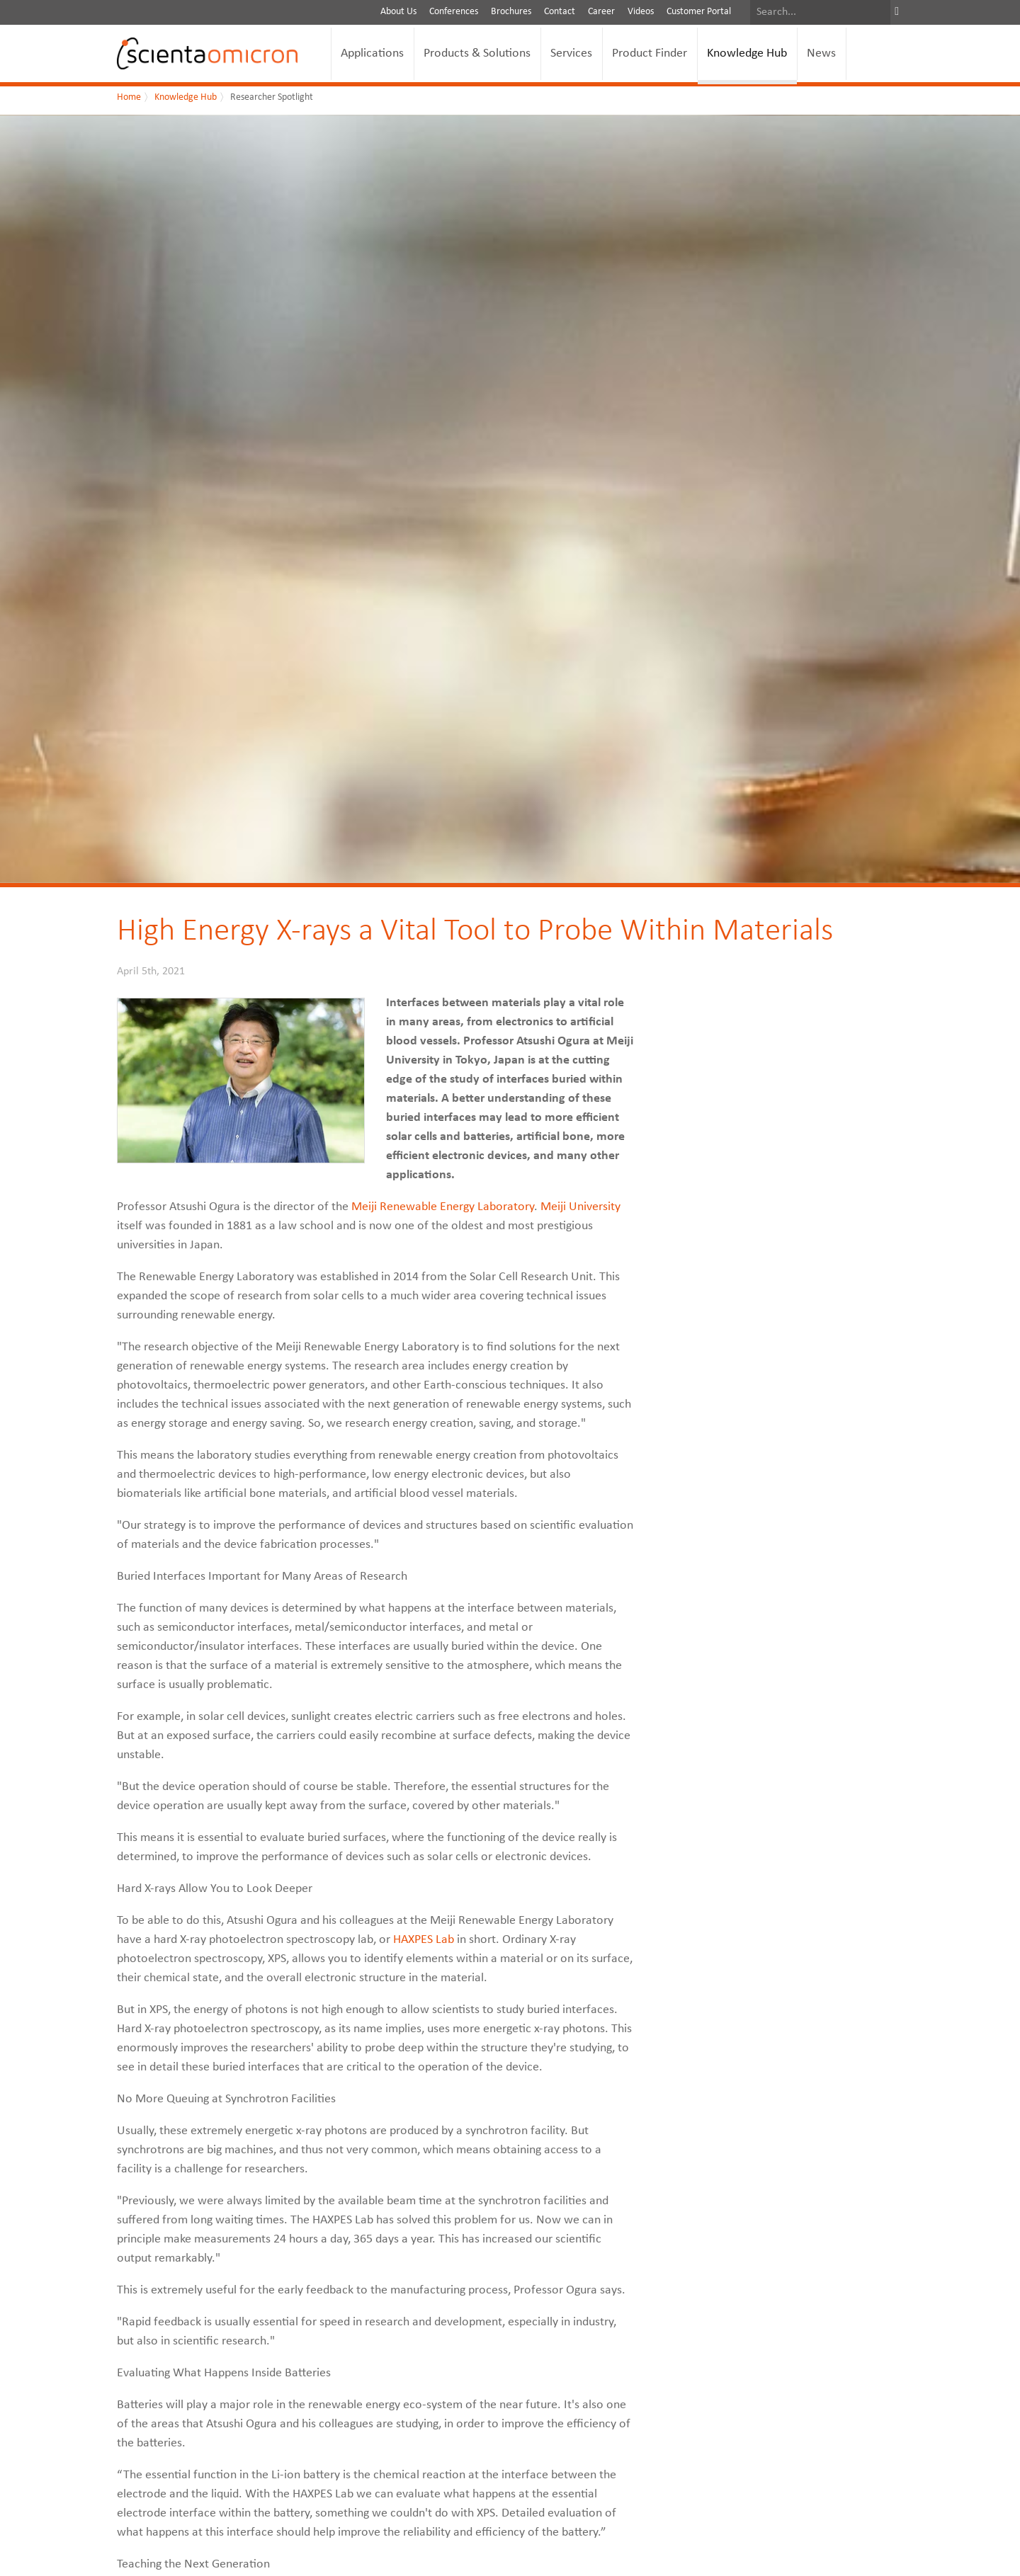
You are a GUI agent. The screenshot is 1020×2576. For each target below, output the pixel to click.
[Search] (820, 12)
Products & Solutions (477, 53)
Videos (641, 11)
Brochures (511, 11)
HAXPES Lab (423, 1940)
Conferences (453, 11)
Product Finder (649, 53)
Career (601, 11)
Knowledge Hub (747, 53)
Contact (559, 11)
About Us (398, 11)
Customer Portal (699, 11)
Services (571, 53)
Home (129, 97)
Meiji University (580, 1207)
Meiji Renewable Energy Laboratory (442, 1207)
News (821, 53)
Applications (372, 53)
